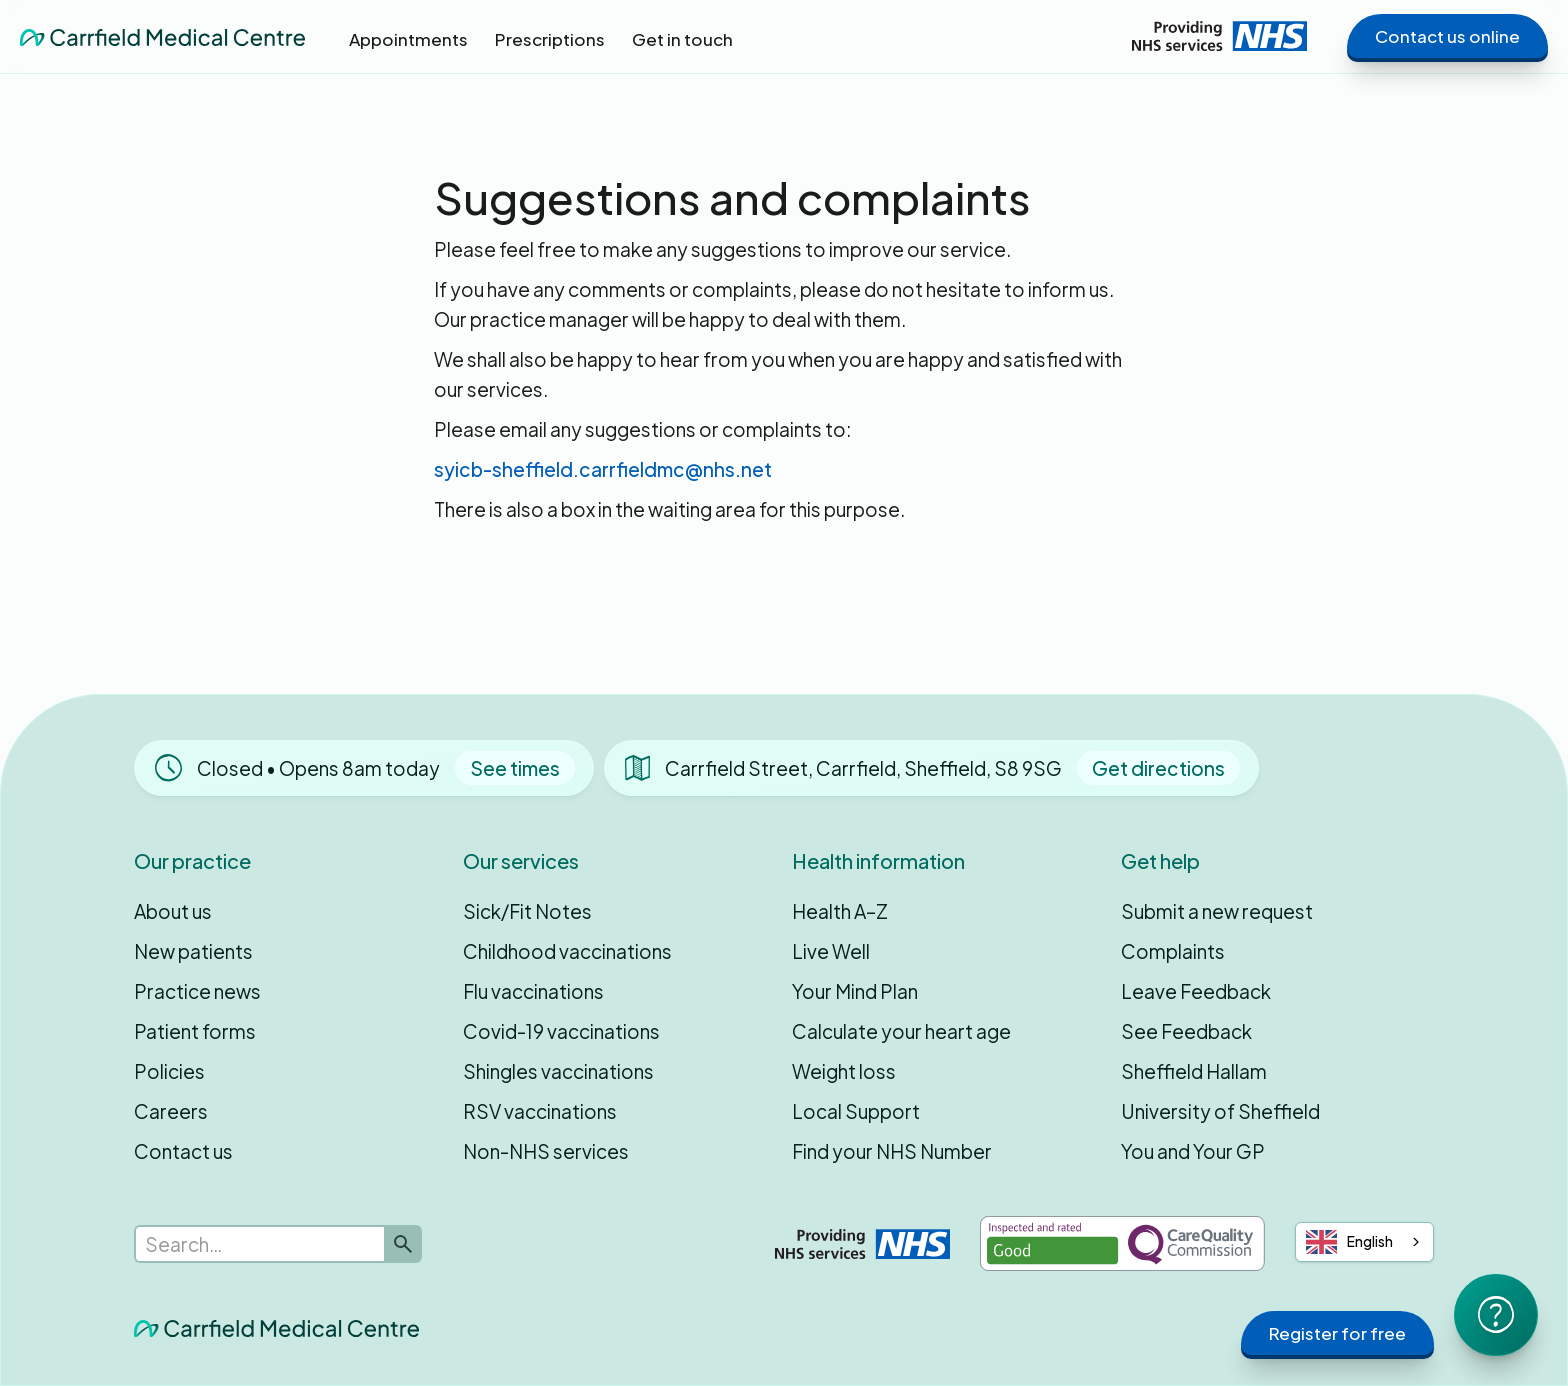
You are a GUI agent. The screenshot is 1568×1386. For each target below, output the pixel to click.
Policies (169, 1071)
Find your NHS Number (892, 1151)
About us (173, 911)
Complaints (1173, 951)
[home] (162, 36)
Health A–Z (840, 911)
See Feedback (1186, 1031)
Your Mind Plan (855, 991)
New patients (193, 951)
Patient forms (195, 1031)
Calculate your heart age (901, 1031)
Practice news (197, 991)
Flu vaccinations (533, 991)
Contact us (183, 1151)
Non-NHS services (546, 1151)
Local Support (856, 1111)
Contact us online (1447, 36)
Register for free (1337, 1333)
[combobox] (1365, 1242)
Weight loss (844, 1071)
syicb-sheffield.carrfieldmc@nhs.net (603, 469)
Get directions (1158, 768)
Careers (171, 1111)
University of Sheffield (1220, 1111)
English (1350, 1242)
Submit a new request (1217, 911)
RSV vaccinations (540, 1111)
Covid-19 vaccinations (561, 1031)
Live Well (831, 951)
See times (515, 768)
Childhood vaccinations (567, 951)
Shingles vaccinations (558, 1071)
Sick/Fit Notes (527, 911)
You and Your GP (1193, 1151)
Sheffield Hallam (1194, 1071)
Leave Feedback (1196, 991)
